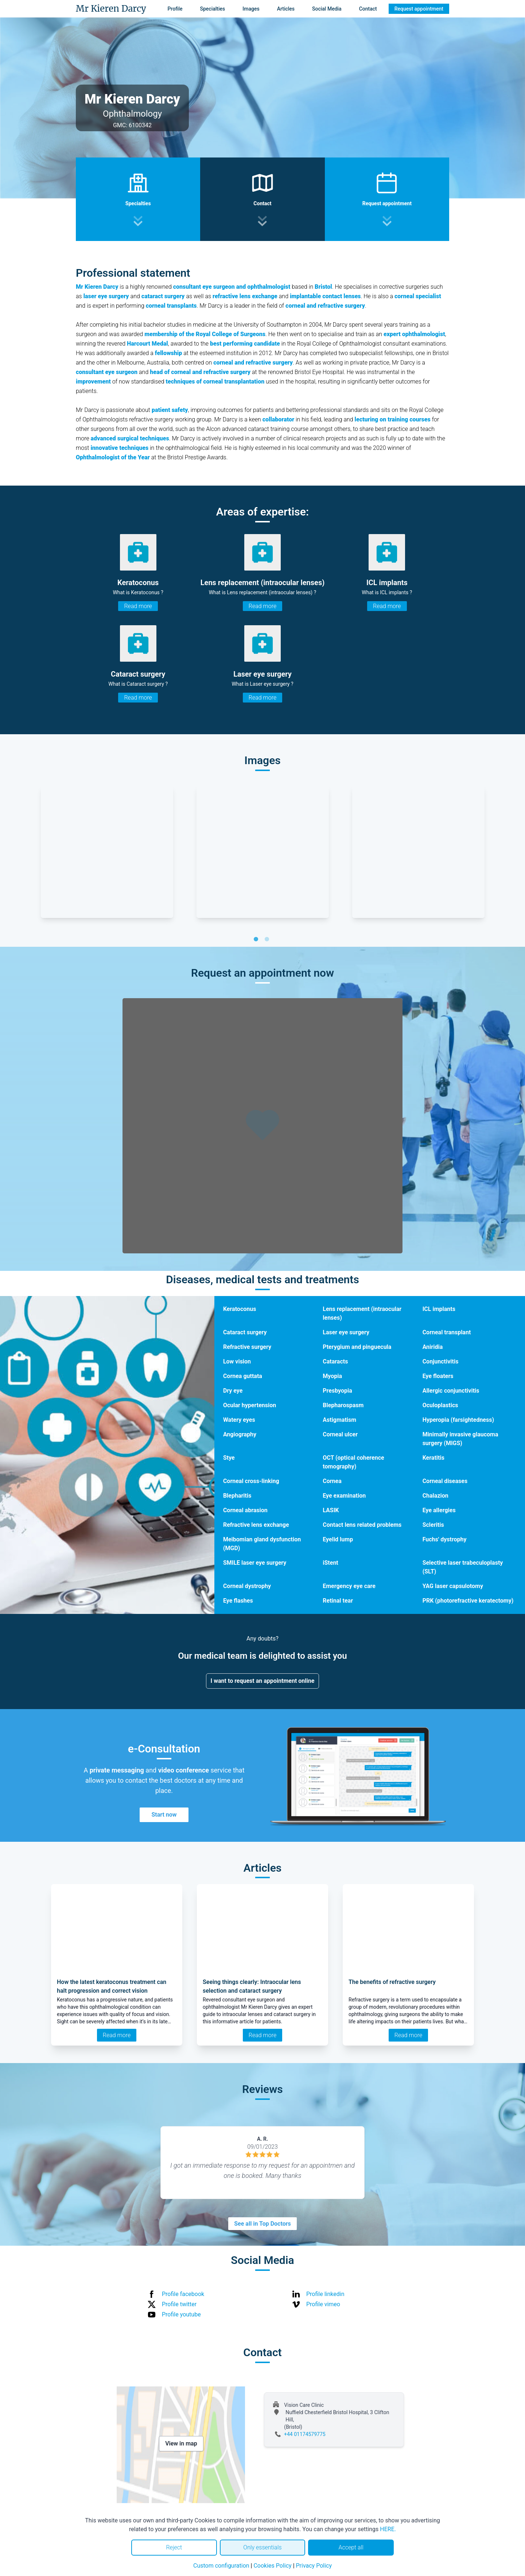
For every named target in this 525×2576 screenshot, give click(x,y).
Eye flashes (238, 1600)
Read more (138, 606)
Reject (174, 2547)
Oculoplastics (440, 1405)
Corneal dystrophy (247, 1586)
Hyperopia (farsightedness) (458, 1419)
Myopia (332, 1376)
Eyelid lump (338, 1539)
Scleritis (433, 1524)
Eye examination (344, 1495)
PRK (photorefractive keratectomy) (468, 1600)
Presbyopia (337, 1390)
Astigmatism (339, 1419)
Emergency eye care (349, 1586)
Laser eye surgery (346, 1332)
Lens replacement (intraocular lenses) (362, 1313)
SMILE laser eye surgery (255, 1562)
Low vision (237, 1361)
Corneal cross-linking (251, 1481)
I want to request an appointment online (263, 1680)
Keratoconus (239, 1308)
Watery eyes (239, 1419)
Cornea (332, 1481)
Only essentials (262, 2547)
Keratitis (433, 1457)
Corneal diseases (445, 1481)
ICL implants (439, 1308)
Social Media (327, 9)
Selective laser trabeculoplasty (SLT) (463, 1567)
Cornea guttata (242, 1376)
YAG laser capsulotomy (453, 1586)
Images (250, 9)
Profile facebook (183, 2294)
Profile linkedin (325, 2294)
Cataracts (335, 1361)
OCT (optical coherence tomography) (353, 1462)
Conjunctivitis (441, 1361)
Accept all (350, 2547)
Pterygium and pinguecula (357, 1346)
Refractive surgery (247, 1346)
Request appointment (418, 9)
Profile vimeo (323, 2304)
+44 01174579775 (305, 2434)
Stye (229, 1457)
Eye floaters (438, 1376)
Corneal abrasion (245, 1510)
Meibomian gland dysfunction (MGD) (262, 1544)
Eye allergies (439, 1510)
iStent (330, 1562)
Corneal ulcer (340, 1434)
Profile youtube (181, 2314)
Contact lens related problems (362, 1524)
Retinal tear (338, 1600)
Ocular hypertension (249, 1405)
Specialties (212, 9)
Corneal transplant (447, 1332)
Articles (286, 9)
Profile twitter (179, 2304)
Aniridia (433, 1346)
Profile (175, 9)
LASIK (331, 1510)
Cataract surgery (245, 1332)
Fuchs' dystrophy (445, 1539)
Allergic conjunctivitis (451, 1390)
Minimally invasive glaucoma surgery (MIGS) (460, 1439)
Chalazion (435, 1495)
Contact (368, 9)
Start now (163, 1814)
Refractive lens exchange (256, 1524)
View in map (181, 2443)
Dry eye (233, 1390)
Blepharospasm (343, 1405)
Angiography (239, 1434)
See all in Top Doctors (262, 2223)
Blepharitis (237, 1495)
